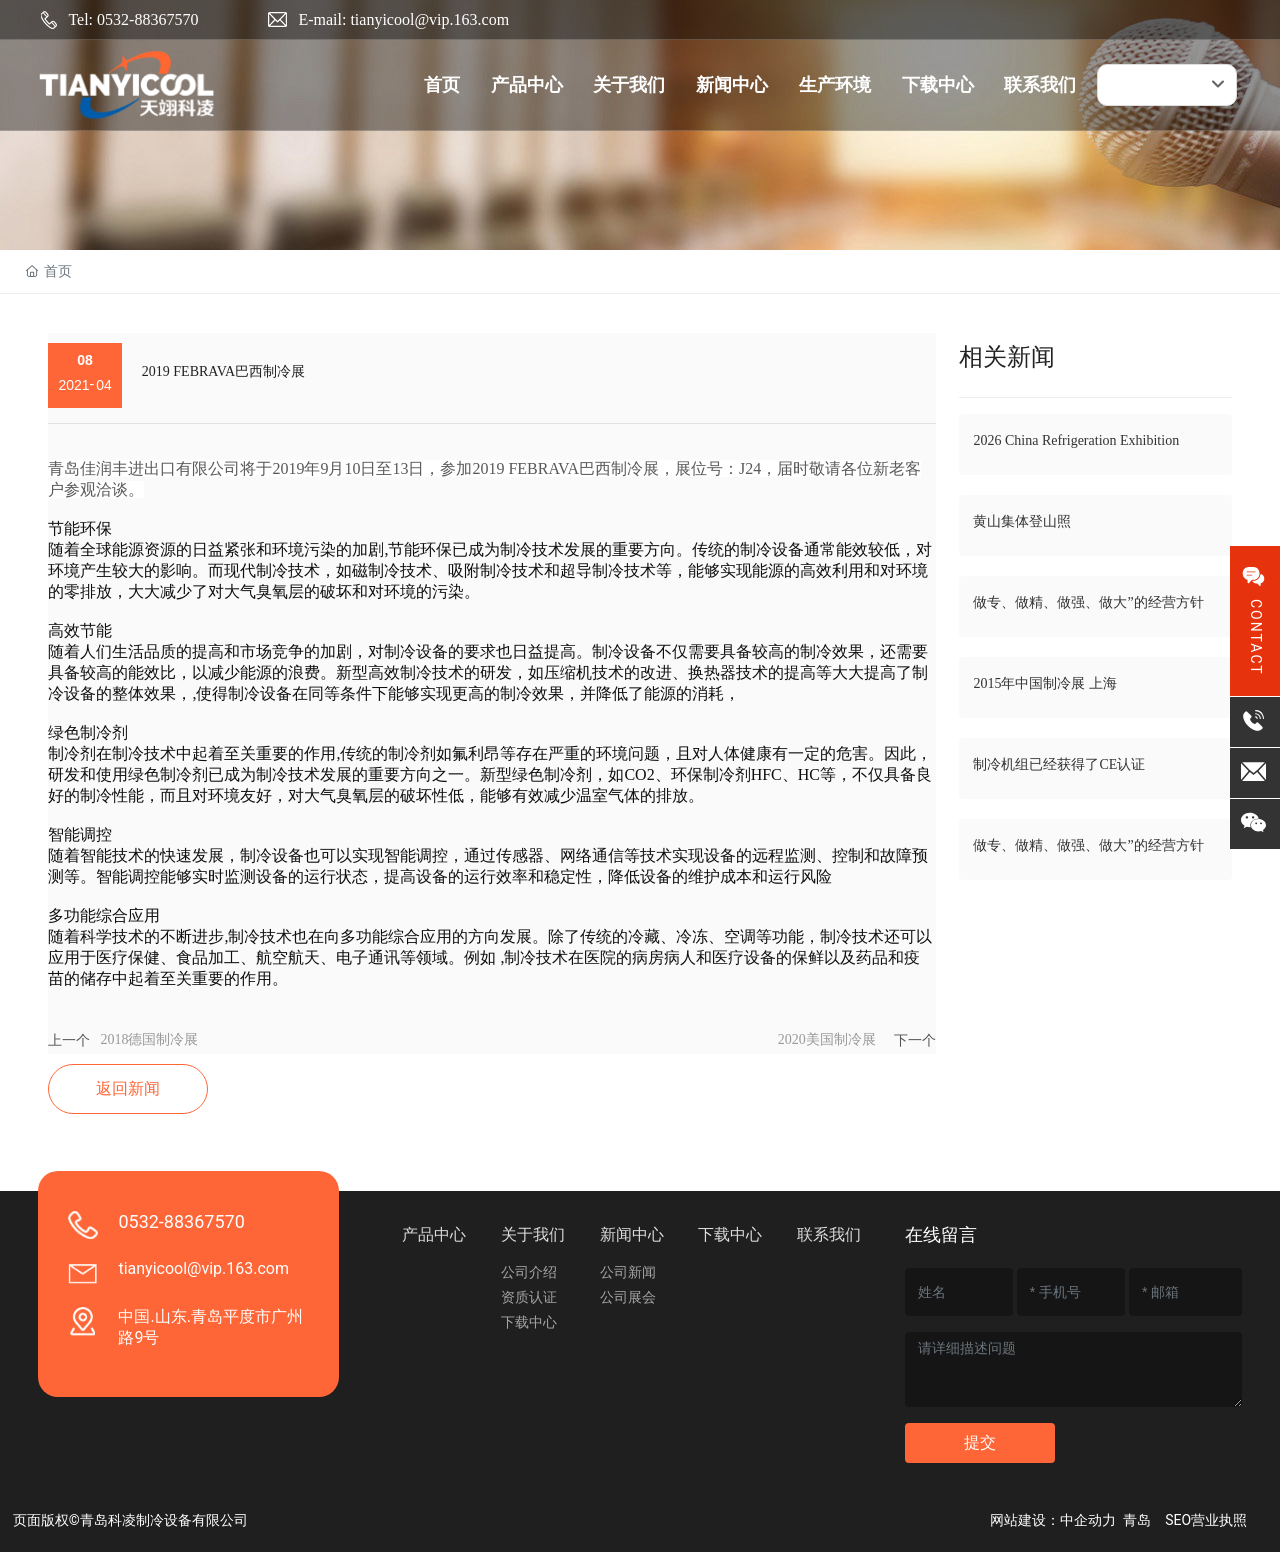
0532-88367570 (181, 1221)
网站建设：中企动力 (1053, 1520)
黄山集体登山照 (1022, 521)
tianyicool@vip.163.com (203, 1268)
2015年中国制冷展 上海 (1045, 683)
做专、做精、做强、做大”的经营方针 (1088, 602)
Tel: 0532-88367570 (133, 19)
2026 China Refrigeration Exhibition (1076, 440)
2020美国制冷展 (827, 1039)
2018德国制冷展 (149, 1039)
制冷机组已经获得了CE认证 (1059, 764)
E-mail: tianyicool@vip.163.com (403, 19)
